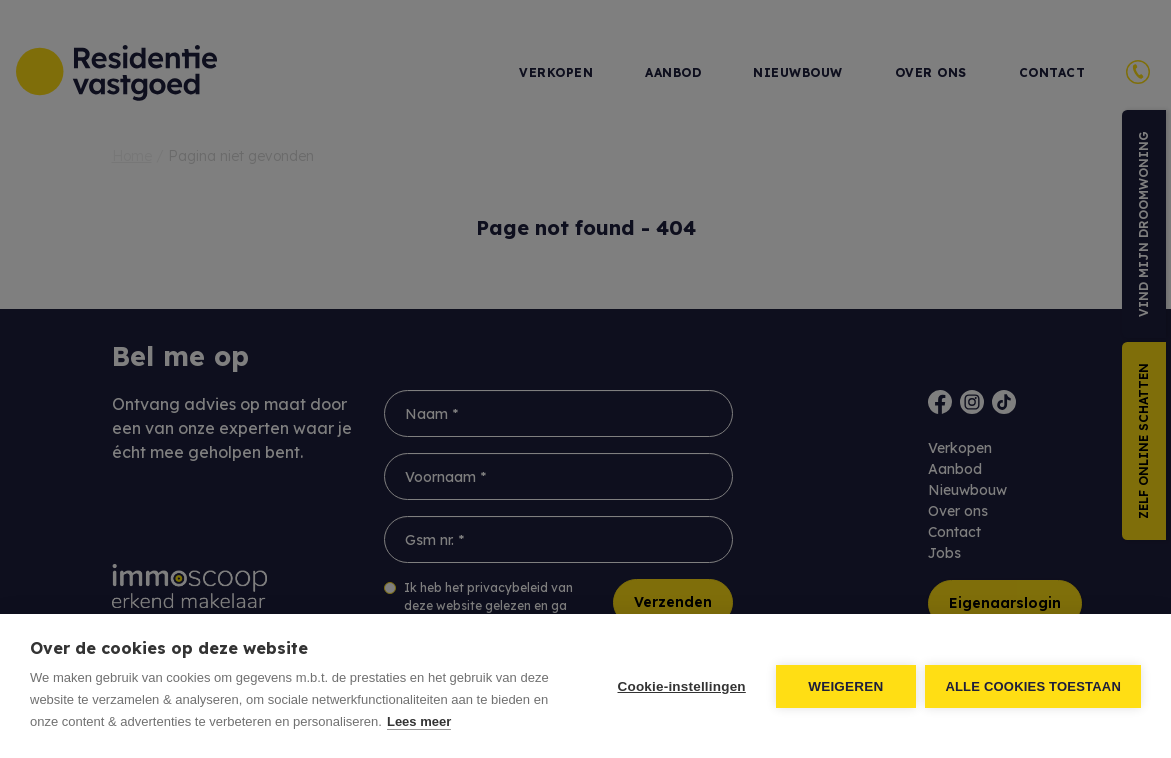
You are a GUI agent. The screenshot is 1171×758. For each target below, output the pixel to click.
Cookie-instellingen (681, 686)
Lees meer (419, 721)
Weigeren (845, 686)
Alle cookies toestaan (1033, 686)
